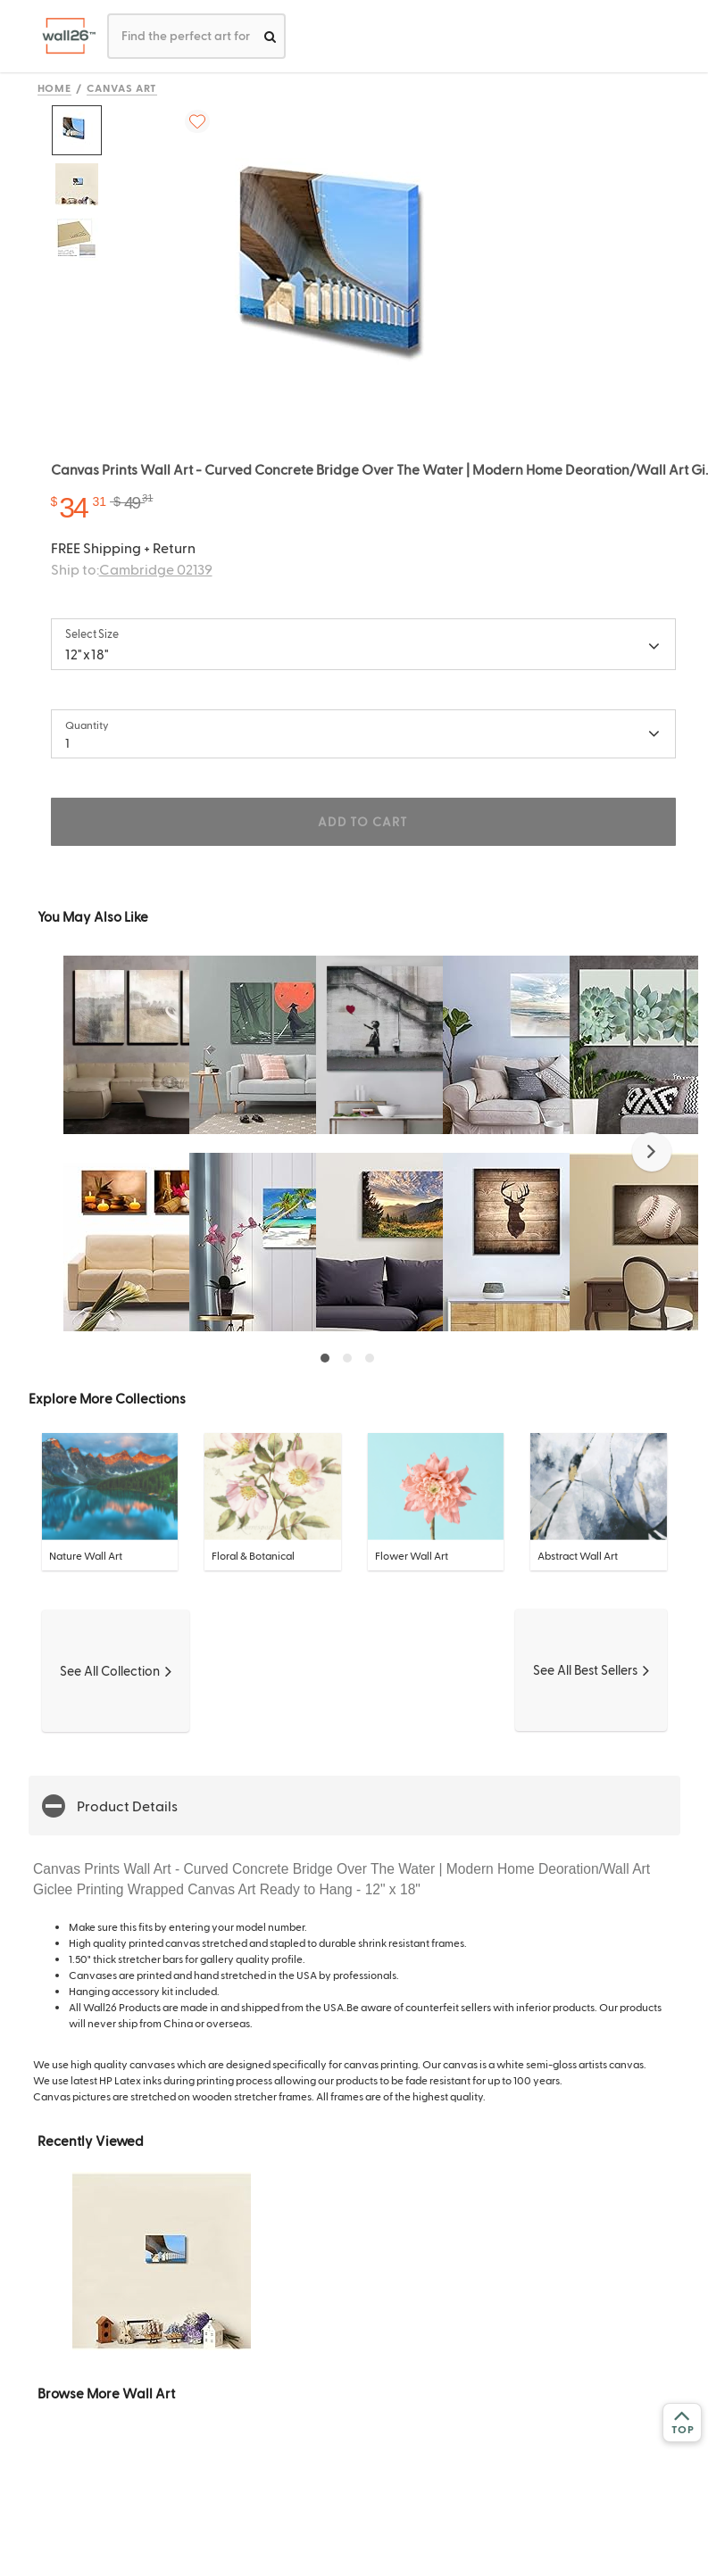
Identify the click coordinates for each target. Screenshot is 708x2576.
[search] (270, 36)
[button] (651, 1152)
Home (54, 87)
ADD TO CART (362, 821)
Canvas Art (122, 87)
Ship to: (131, 568)
